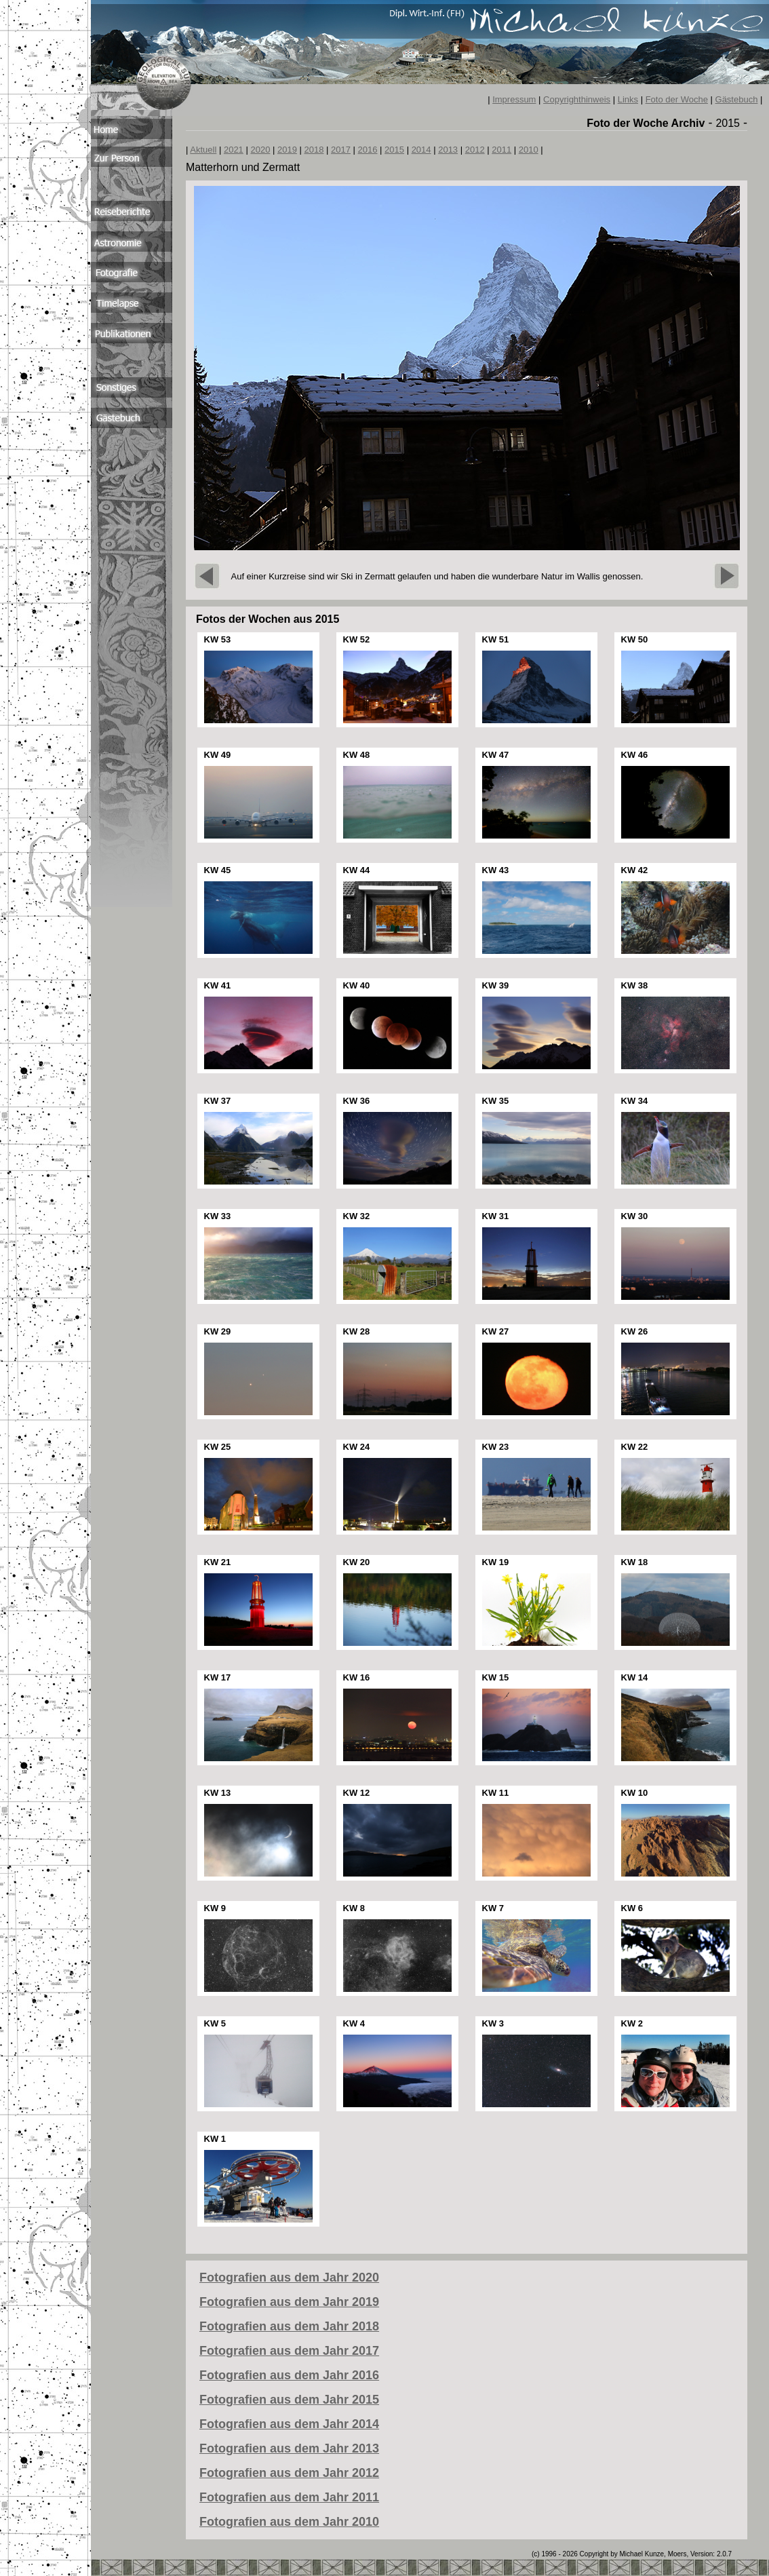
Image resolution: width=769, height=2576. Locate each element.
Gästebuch (736, 99)
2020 (260, 150)
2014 (421, 150)
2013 (448, 150)
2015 (394, 150)
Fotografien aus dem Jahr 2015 (289, 2399)
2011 (501, 150)
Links (628, 99)
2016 (368, 150)
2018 (314, 150)
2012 (475, 150)
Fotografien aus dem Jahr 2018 (289, 2326)
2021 (233, 150)
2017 (341, 150)
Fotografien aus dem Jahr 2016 (289, 2375)
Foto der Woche (677, 99)
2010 (528, 150)
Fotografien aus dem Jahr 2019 (289, 2302)
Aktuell (203, 150)
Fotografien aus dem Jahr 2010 (289, 2522)
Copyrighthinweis (576, 99)
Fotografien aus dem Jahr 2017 (289, 2351)
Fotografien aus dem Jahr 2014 (289, 2424)
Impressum (514, 99)
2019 (287, 150)
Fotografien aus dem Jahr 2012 (289, 2473)
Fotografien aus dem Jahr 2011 (289, 2497)
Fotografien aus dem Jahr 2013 (289, 2448)
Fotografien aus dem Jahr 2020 (289, 2277)
